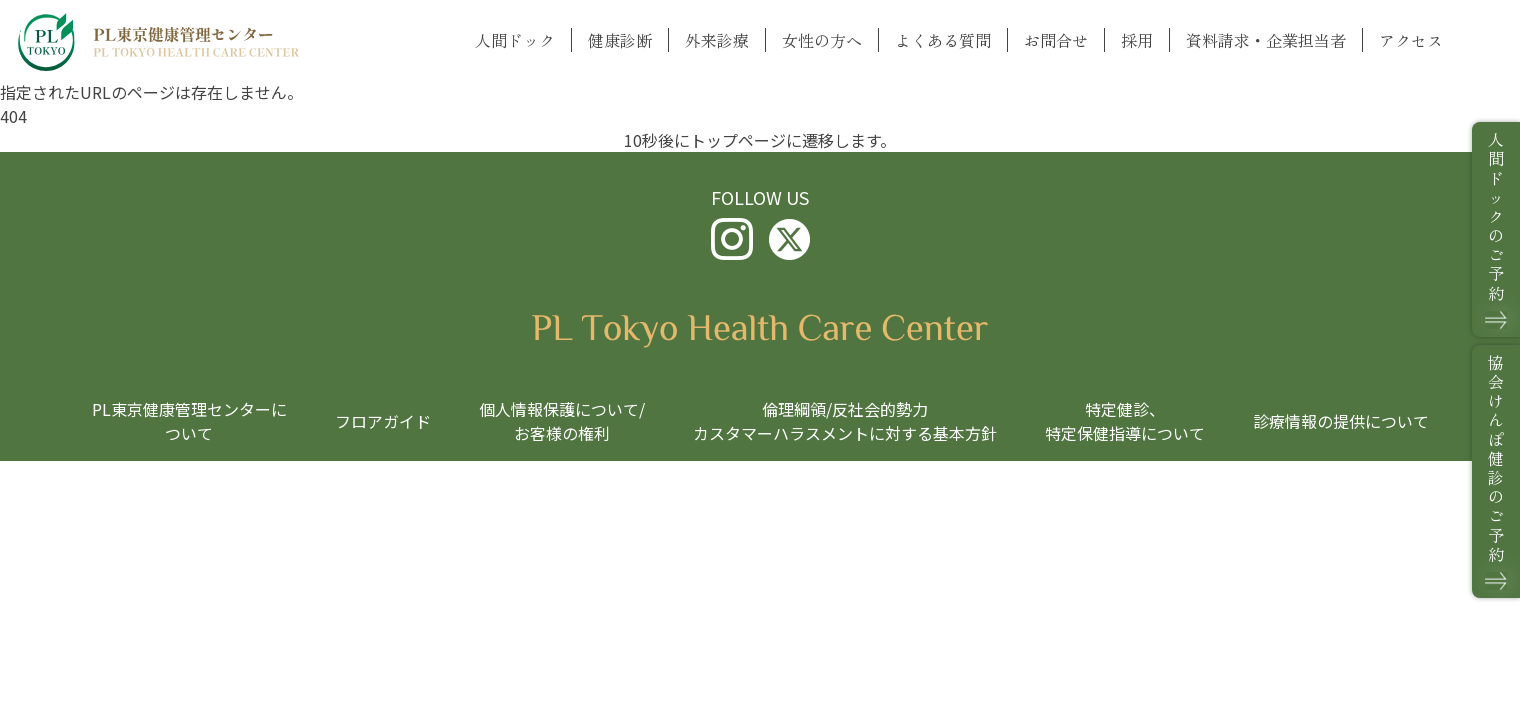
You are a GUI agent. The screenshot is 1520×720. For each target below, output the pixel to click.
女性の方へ (822, 40)
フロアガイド (383, 421)
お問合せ (1056, 40)
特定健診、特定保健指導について (1125, 421)
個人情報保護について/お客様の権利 (562, 421)
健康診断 (620, 40)
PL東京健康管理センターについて (189, 421)
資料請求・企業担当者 (1266, 40)
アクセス (1411, 40)
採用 (1137, 40)
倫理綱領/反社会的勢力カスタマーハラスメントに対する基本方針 (845, 421)
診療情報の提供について (1341, 421)
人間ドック (515, 40)
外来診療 (717, 40)
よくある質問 (943, 40)
